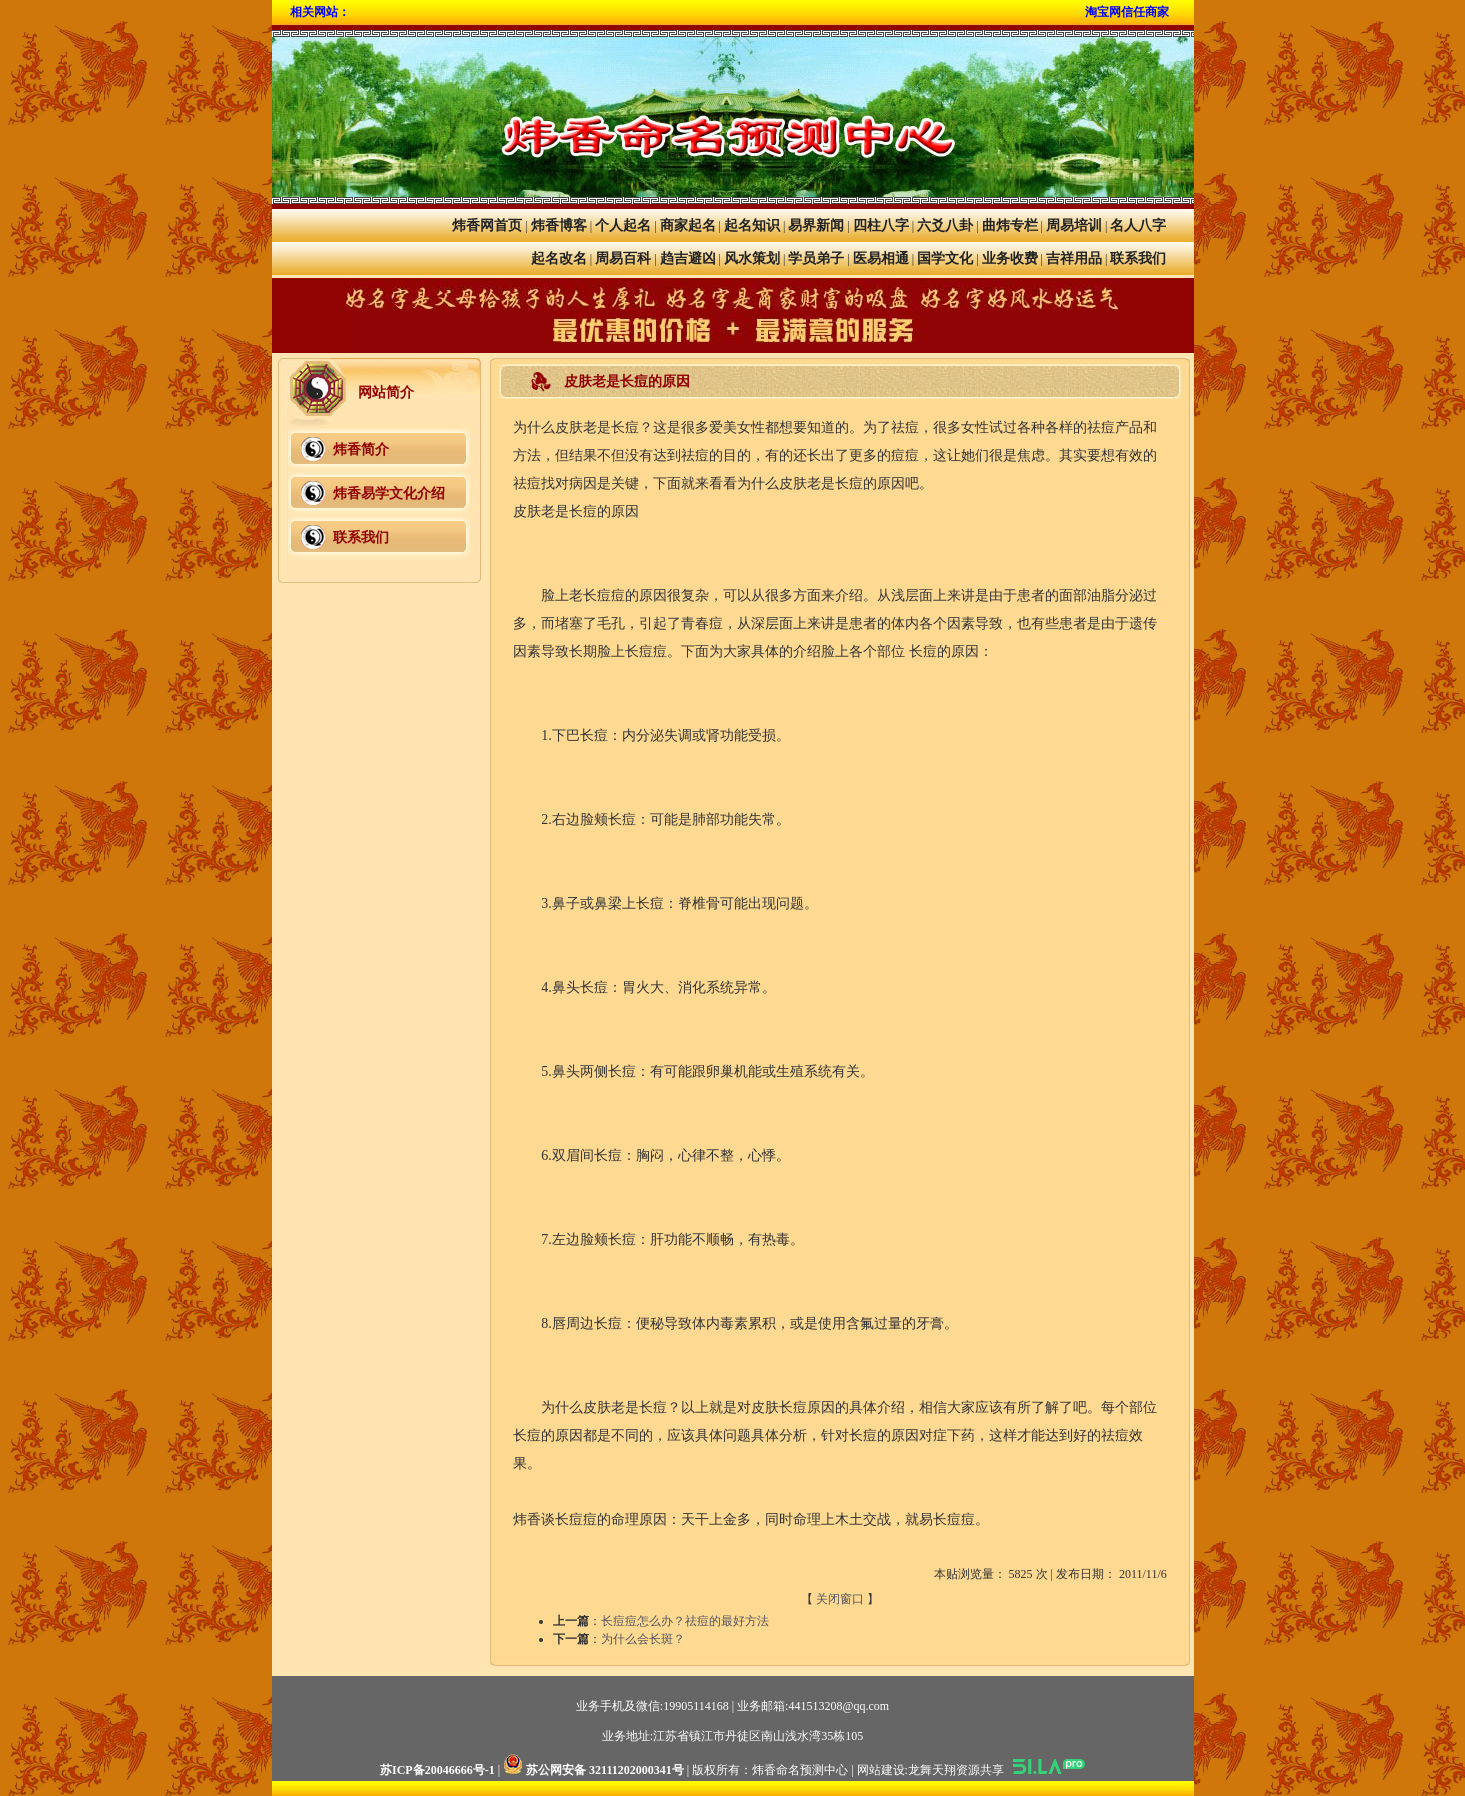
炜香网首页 (487, 225)
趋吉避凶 (688, 258)
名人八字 (1138, 225)
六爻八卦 (945, 225)
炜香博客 (559, 225)
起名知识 (752, 225)
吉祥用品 (1074, 258)
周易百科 (623, 258)
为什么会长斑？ (643, 1639)
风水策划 (752, 258)
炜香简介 (361, 449)
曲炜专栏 (1010, 225)
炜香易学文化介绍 (389, 493)
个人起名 (623, 225)
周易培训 (1074, 225)
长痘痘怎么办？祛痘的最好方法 (685, 1621)
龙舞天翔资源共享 (956, 1770)
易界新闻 (816, 225)
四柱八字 (881, 225)
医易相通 (881, 258)
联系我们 (1138, 258)
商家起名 (688, 225)
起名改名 (559, 258)
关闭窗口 (840, 1599)
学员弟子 (816, 258)
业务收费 (1010, 258)
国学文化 (945, 258)
